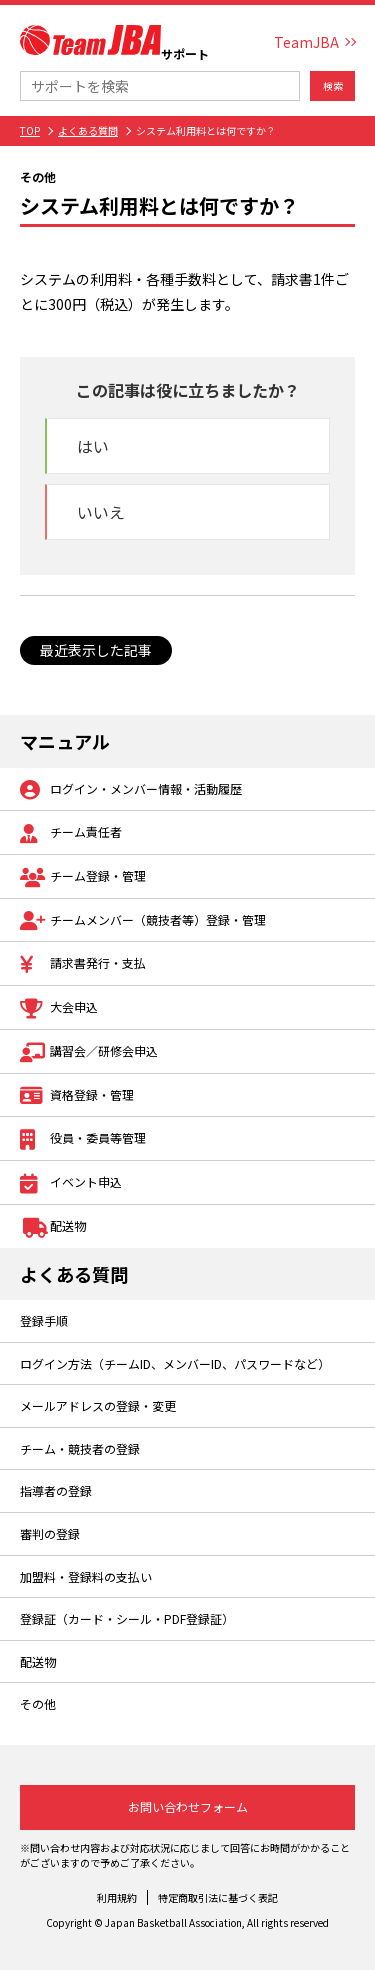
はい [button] (93, 446)
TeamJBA (306, 42)
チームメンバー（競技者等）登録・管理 (143, 921)
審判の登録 (50, 1533)
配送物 (53, 1227)
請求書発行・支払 (83, 964)
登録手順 (44, 1320)
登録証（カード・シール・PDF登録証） (127, 1618)
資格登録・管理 (77, 1096)
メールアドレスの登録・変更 (98, 1405)
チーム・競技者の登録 (80, 1448)
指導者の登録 (56, 1490)
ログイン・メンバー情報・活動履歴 (131, 790)
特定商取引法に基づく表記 (218, 1897)
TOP (30, 130)
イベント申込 (71, 1183)
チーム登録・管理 (83, 877)
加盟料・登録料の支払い (86, 1576)
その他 (38, 1703)
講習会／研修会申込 (89, 1052)
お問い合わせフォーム (188, 1806)
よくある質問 (88, 130)
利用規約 (117, 1897)
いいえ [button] (101, 512)
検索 (333, 85)
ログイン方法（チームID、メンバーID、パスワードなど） (175, 1363)
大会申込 (59, 1008)
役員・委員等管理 (83, 1139)
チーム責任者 (71, 833)
